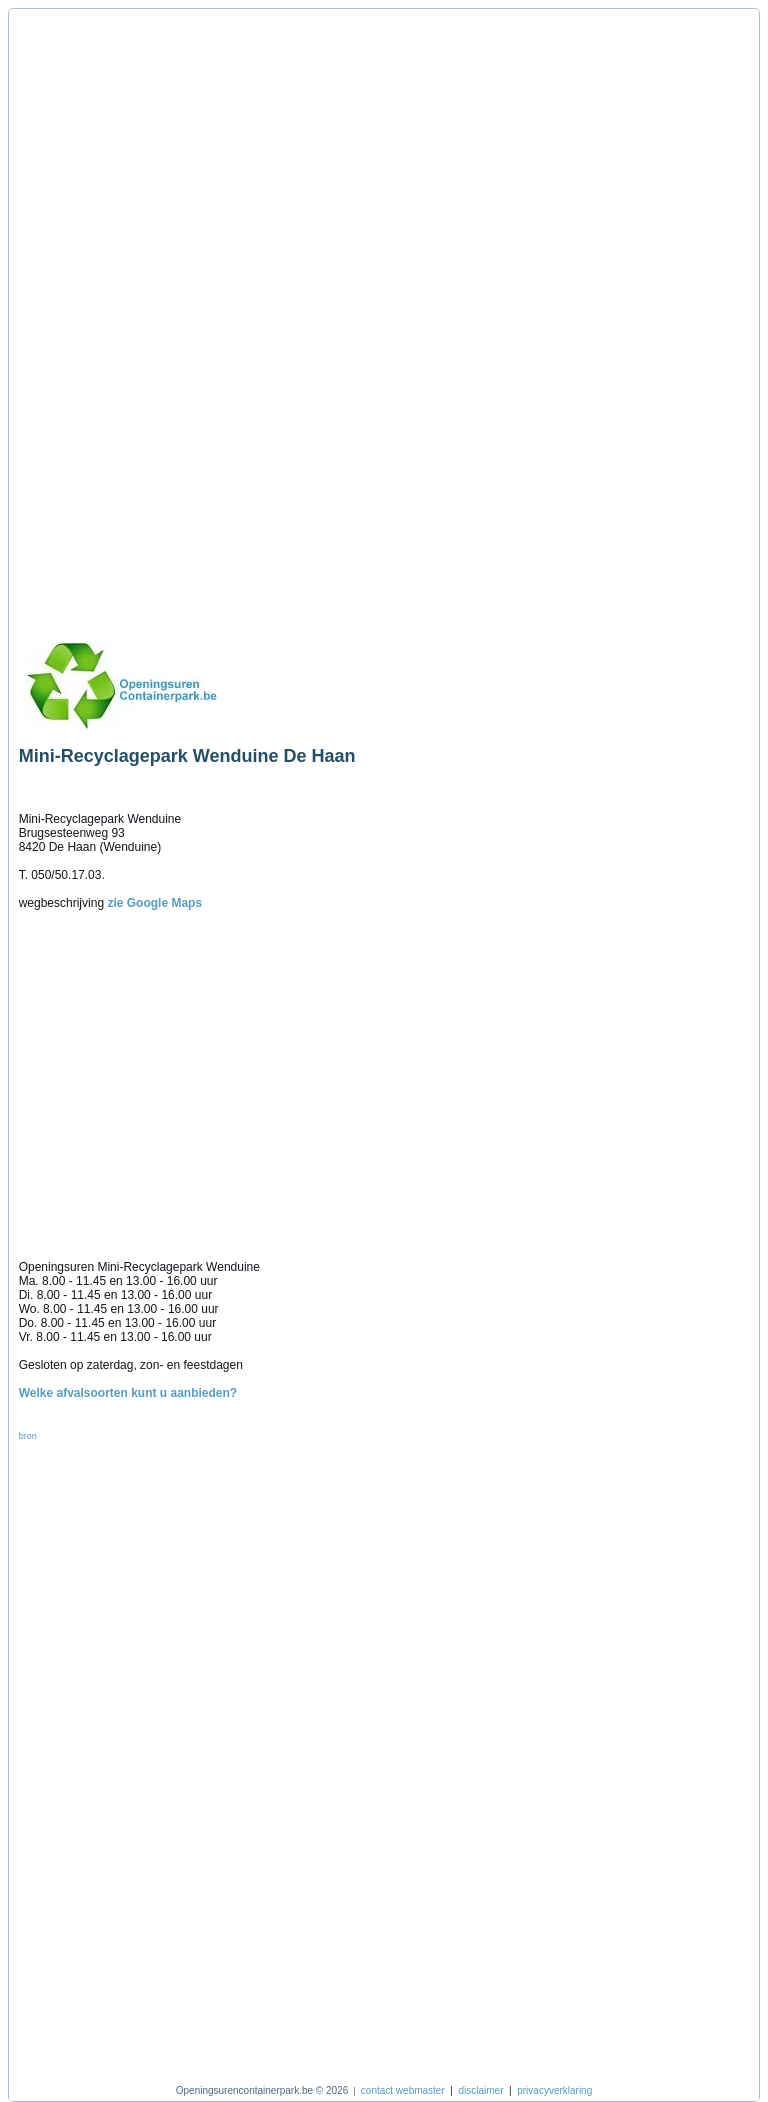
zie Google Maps (154, 903)
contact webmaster (403, 2090)
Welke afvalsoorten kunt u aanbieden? (128, 1393)
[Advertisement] (113, 317)
